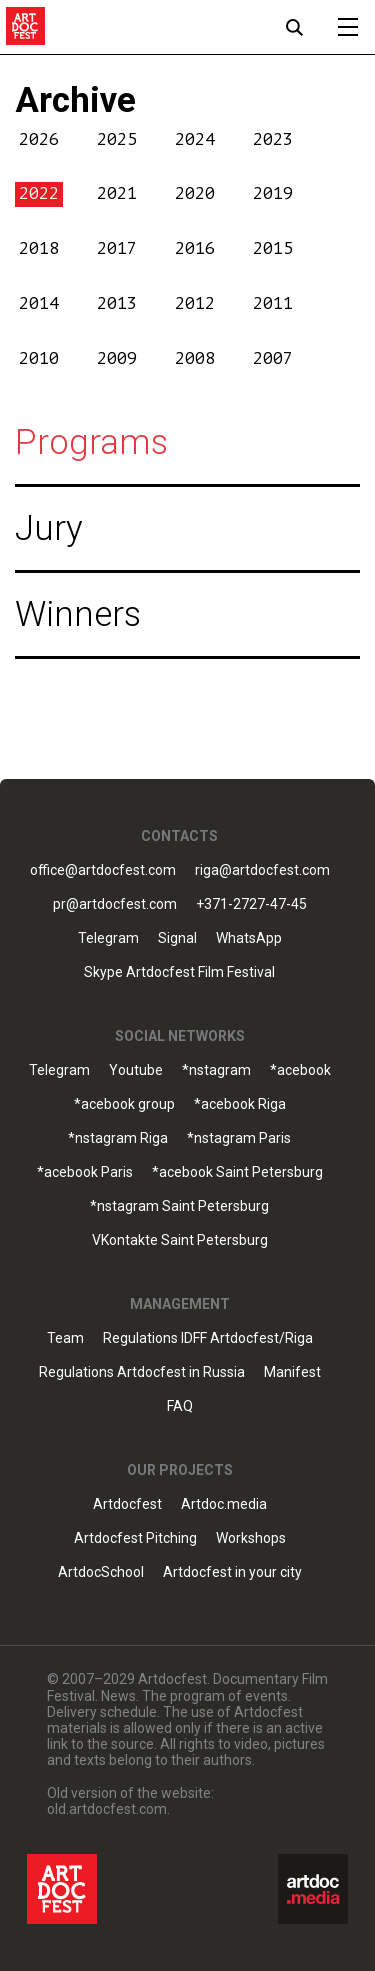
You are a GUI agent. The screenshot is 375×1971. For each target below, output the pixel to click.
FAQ (180, 1406)
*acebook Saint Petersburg (237, 1172)
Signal (177, 938)
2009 (117, 358)
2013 (117, 303)
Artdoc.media (224, 1504)
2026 (39, 139)
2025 (117, 139)
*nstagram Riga (118, 1138)
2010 (39, 358)
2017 (117, 248)
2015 (273, 248)
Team (65, 1338)
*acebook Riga (240, 1104)
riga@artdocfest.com (262, 870)
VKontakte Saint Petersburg (180, 1240)
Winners (78, 614)
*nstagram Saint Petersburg (179, 1206)
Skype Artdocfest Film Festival (179, 972)
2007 (273, 358)
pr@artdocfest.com (115, 904)
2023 (273, 139)
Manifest (292, 1372)
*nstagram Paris (239, 1138)
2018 (39, 248)
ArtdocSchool (101, 1572)
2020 (195, 193)
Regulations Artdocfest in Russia (142, 1372)
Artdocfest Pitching (135, 1538)
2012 (195, 303)
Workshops (251, 1538)
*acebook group (124, 1104)
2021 (117, 193)
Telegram (108, 938)
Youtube (136, 1070)
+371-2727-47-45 (251, 904)
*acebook (300, 1070)
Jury (49, 528)
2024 (195, 139)
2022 (39, 193)
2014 (39, 303)
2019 (273, 193)
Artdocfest (127, 1504)
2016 (195, 248)
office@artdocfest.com (103, 870)
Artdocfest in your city (232, 1572)
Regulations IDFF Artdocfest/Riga (208, 1338)
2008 (195, 358)
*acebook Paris (85, 1172)
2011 (273, 303)
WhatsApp (249, 938)
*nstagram (216, 1070)
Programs (91, 442)
